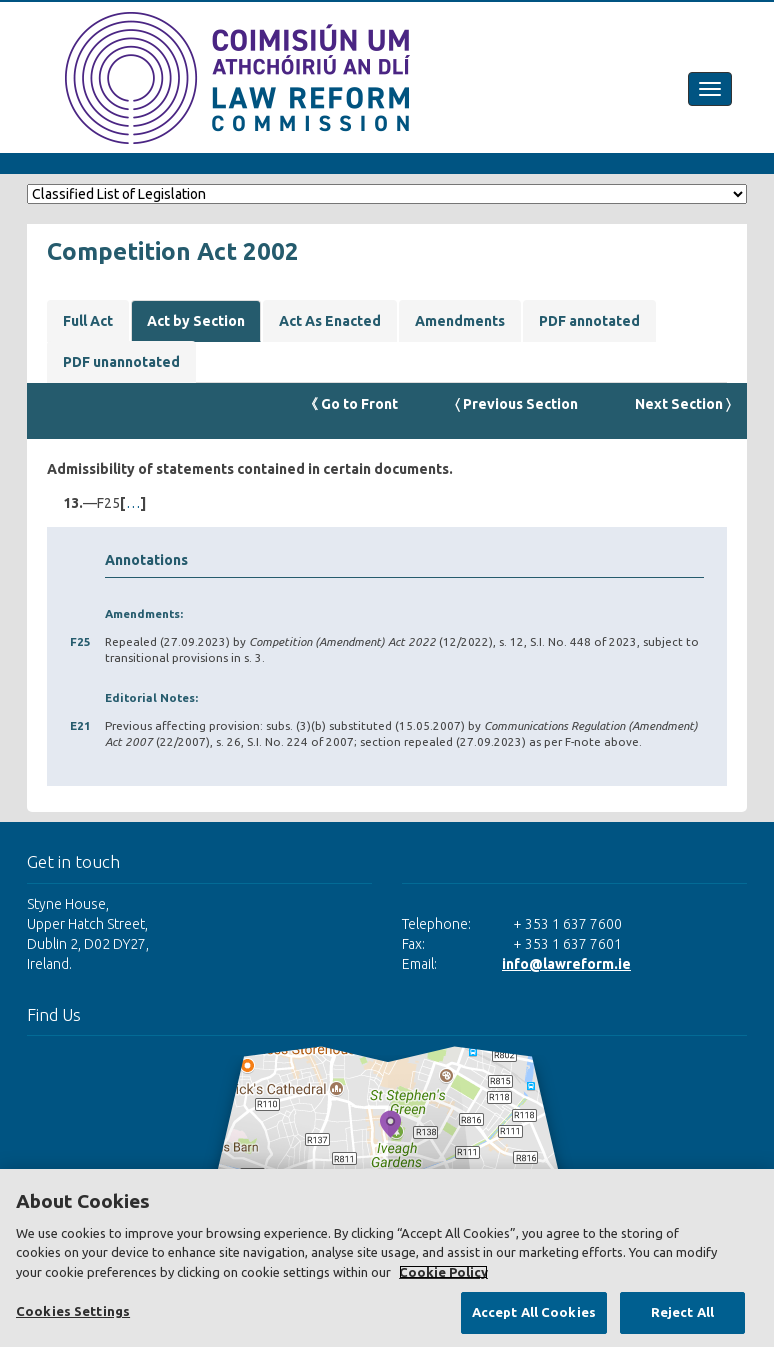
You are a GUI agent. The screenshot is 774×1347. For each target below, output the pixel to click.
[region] (387, 1258)
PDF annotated (589, 321)
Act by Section (196, 321)
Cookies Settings (73, 1311)
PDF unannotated (121, 362)
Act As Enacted (330, 321)
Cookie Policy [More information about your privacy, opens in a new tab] (443, 1272)
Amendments (460, 321)
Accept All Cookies (534, 1312)
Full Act (88, 321)
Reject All (682, 1312)
